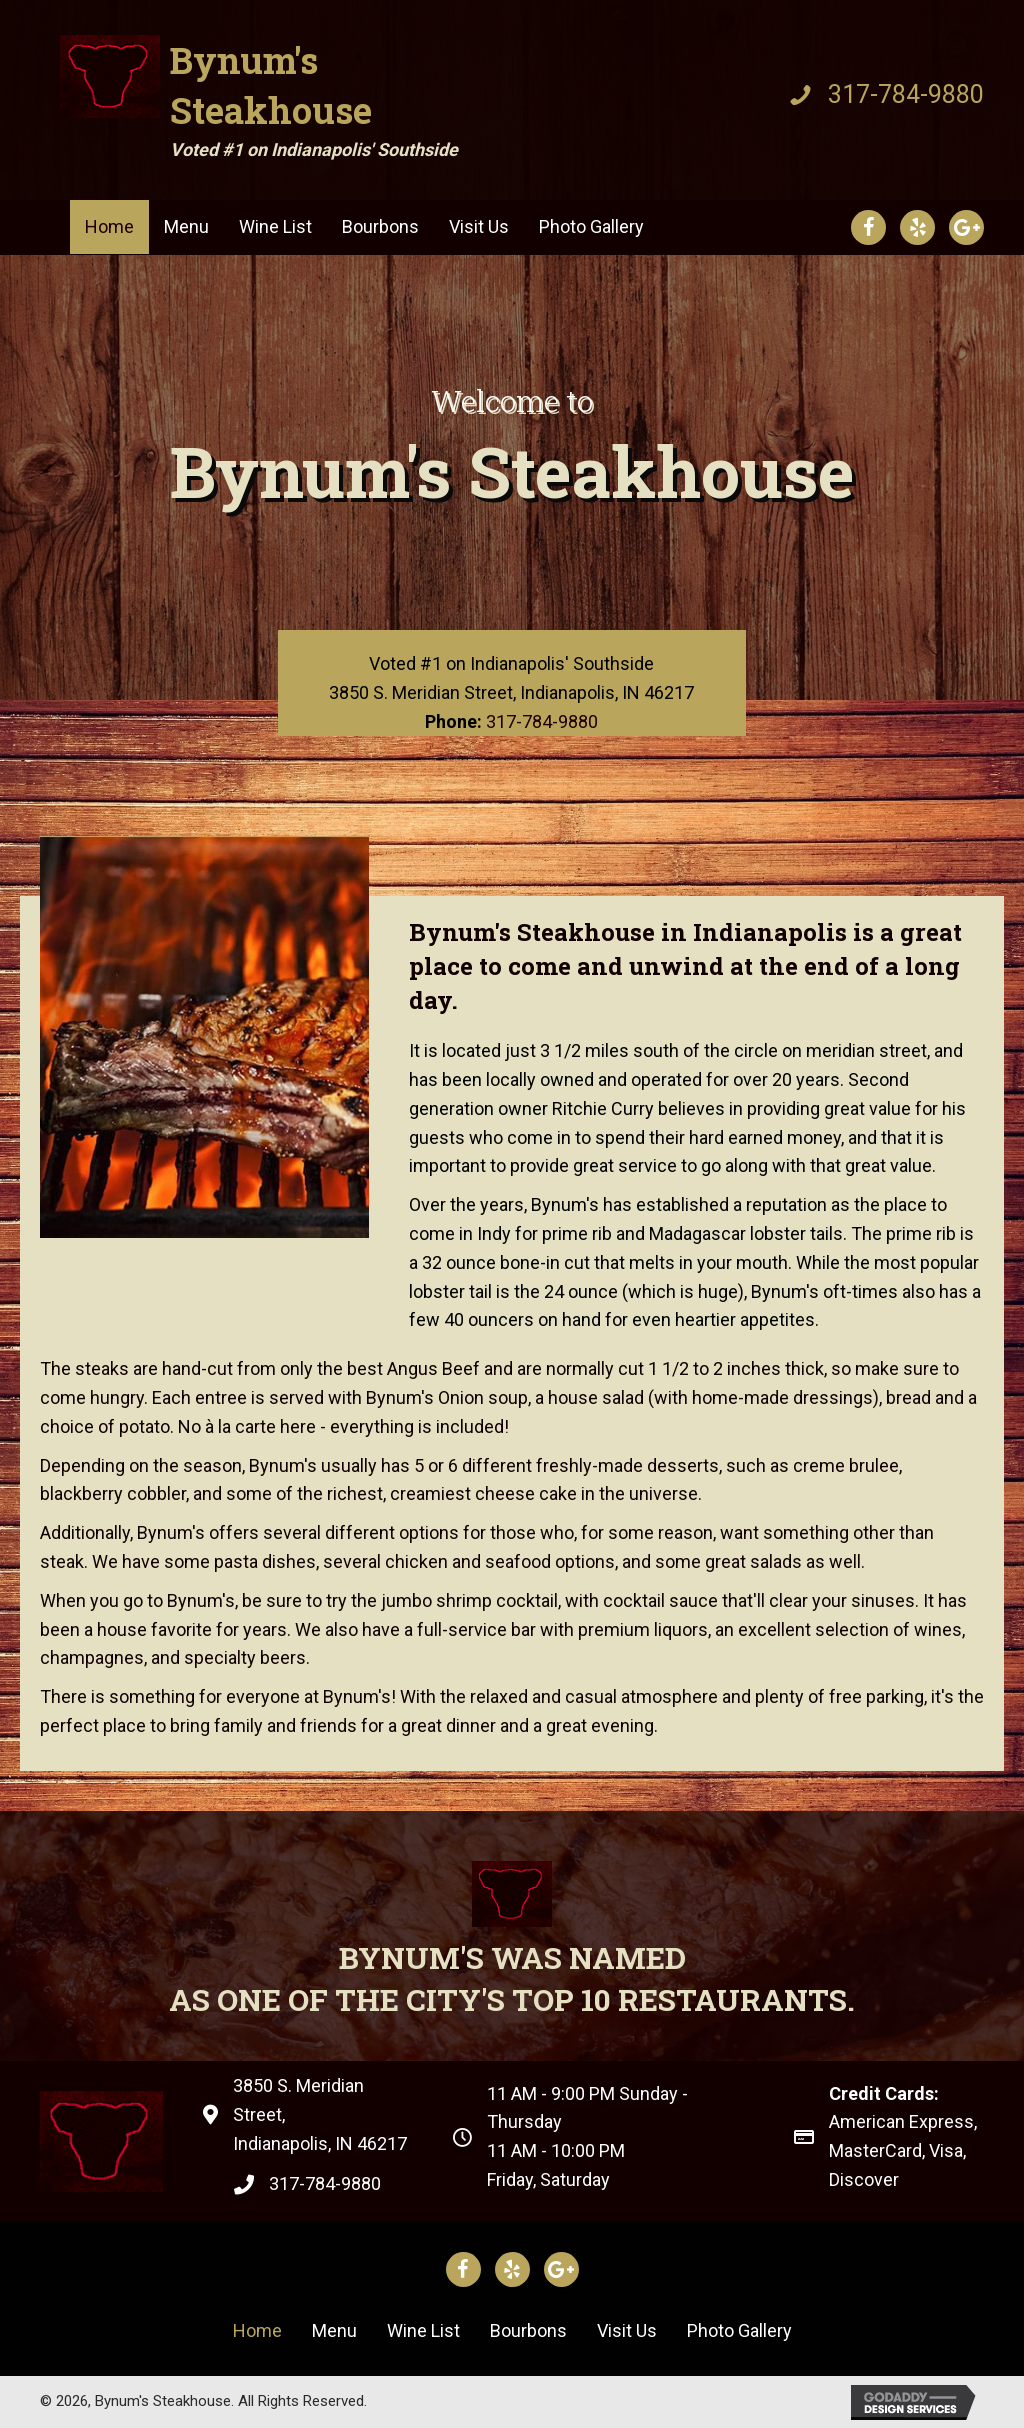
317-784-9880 (906, 94)
